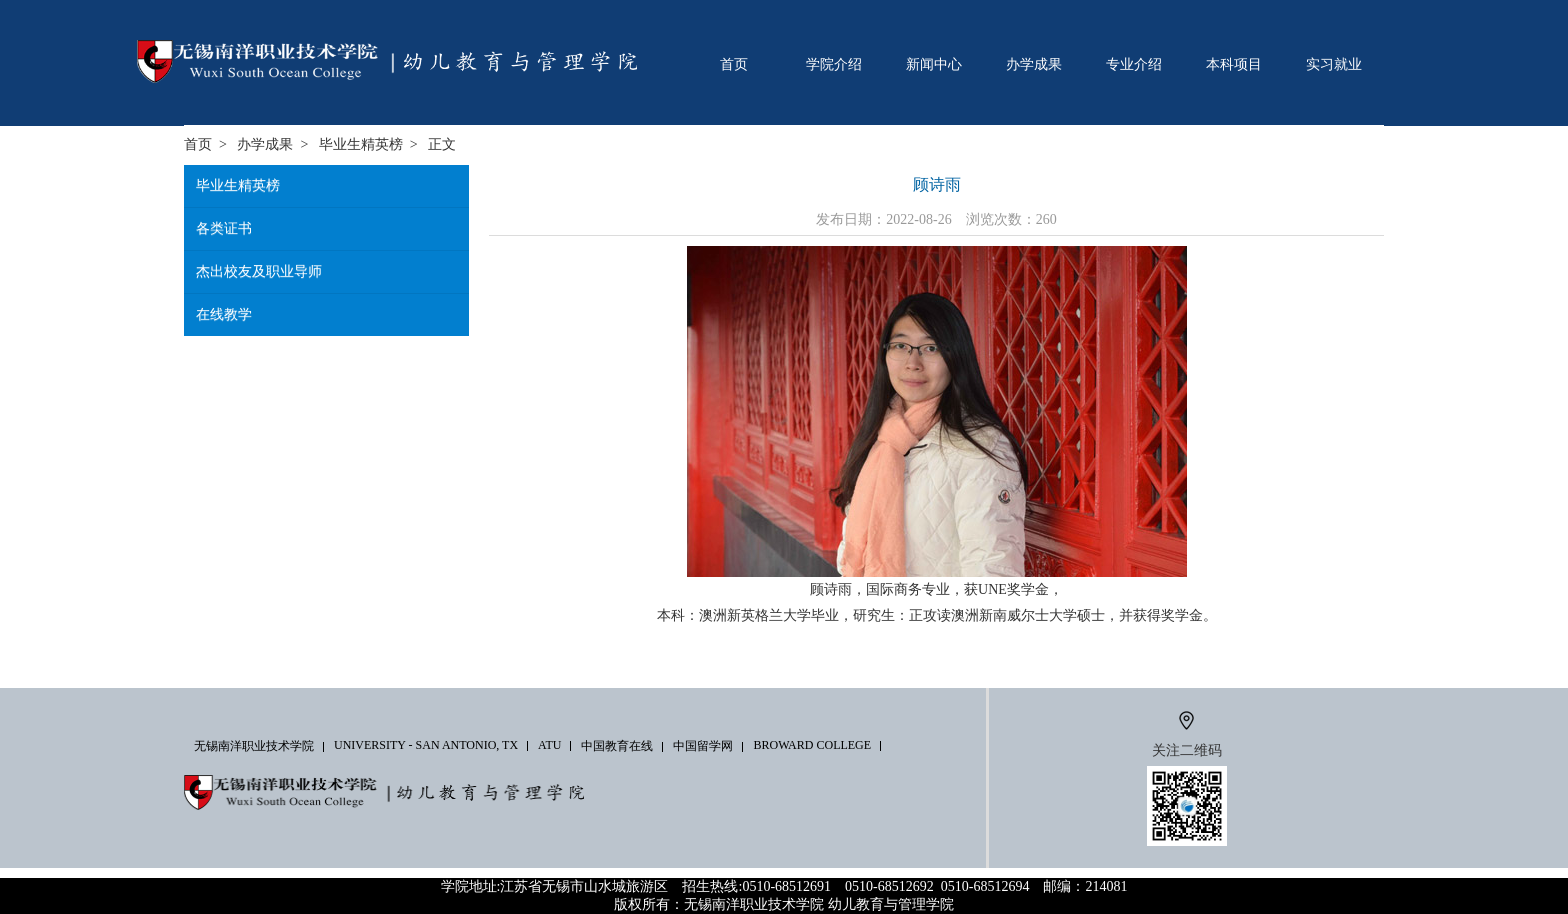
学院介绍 (834, 64)
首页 (734, 64)
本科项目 (1234, 64)
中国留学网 (703, 746)
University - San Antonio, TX (426, 745)
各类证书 (224, 228)
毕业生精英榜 (361, 144)
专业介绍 (1134, 64)
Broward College (812, 745)
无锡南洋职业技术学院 (254, 746)
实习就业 (1334, 64)
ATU (549, 745)
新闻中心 (934, 64)
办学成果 (1034, 64)
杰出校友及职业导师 (259, 271)
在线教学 (224, 314)
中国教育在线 (617, 746)
